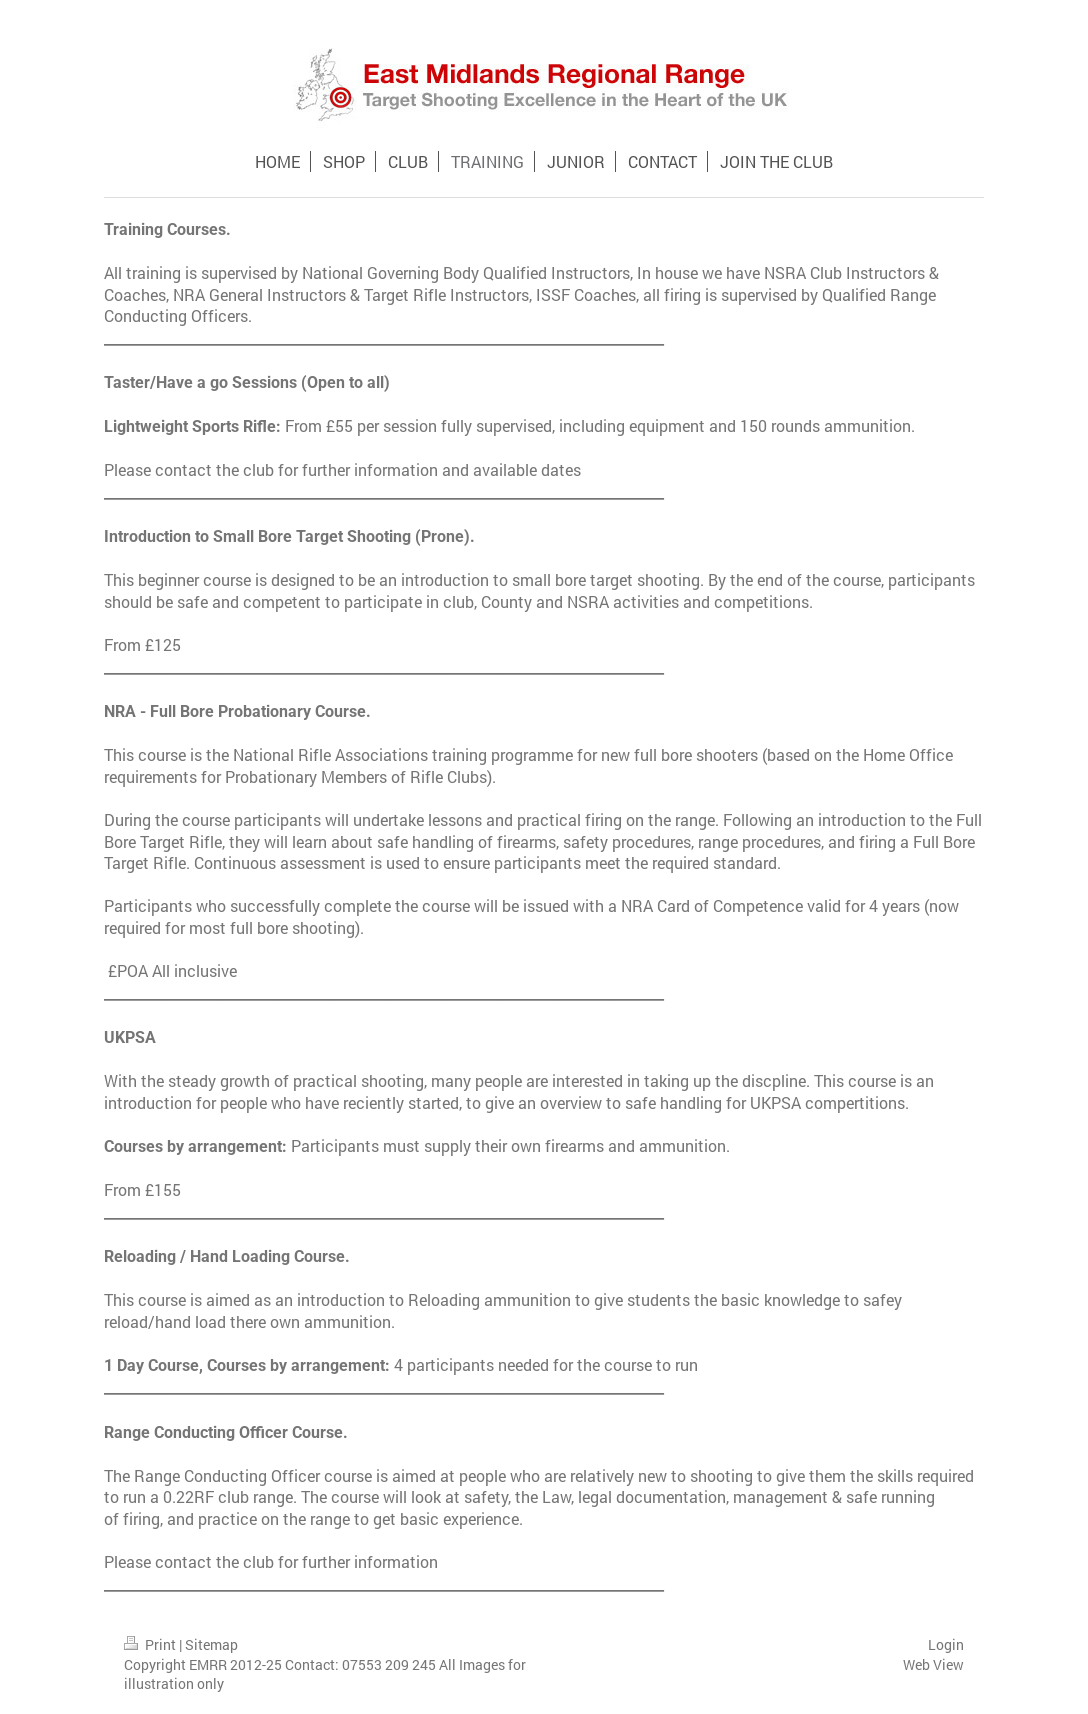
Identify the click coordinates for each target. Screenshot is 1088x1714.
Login (946, 1644)
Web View (933, 1664)
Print (151, 1644)
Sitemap (211, 1644)
